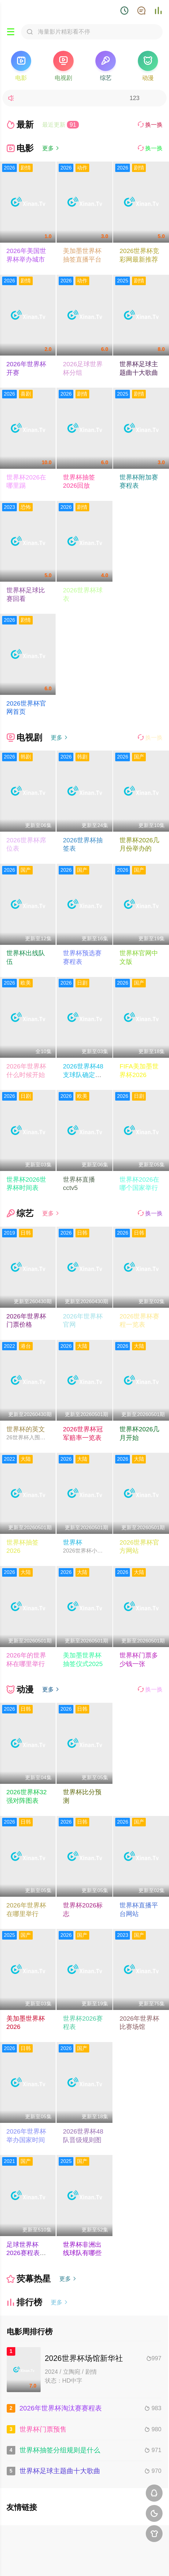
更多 (51, 148)
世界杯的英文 (25, 1429)
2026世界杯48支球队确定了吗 (83, 1075)
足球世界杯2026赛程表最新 (26, 2253)
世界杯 (72, 1542)
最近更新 (60, 124)
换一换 (150, 124)
